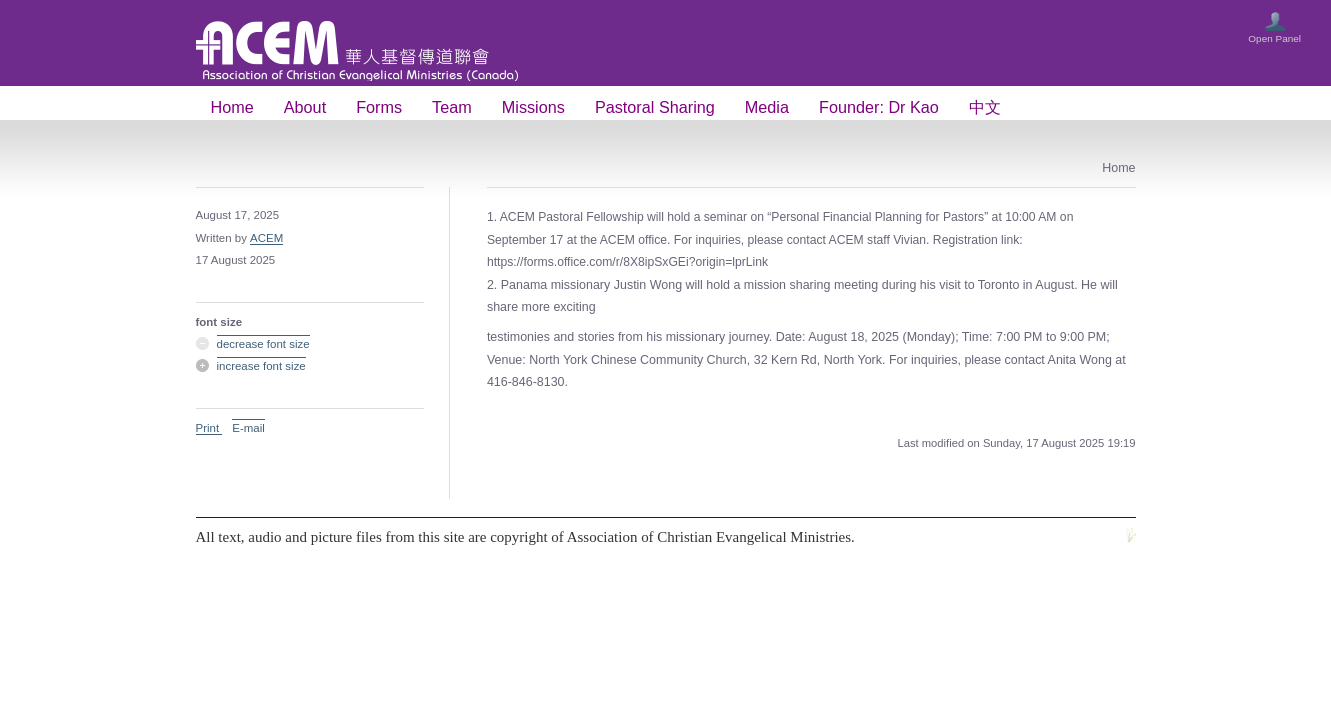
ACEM (266, 238)
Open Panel (1274, 38)
